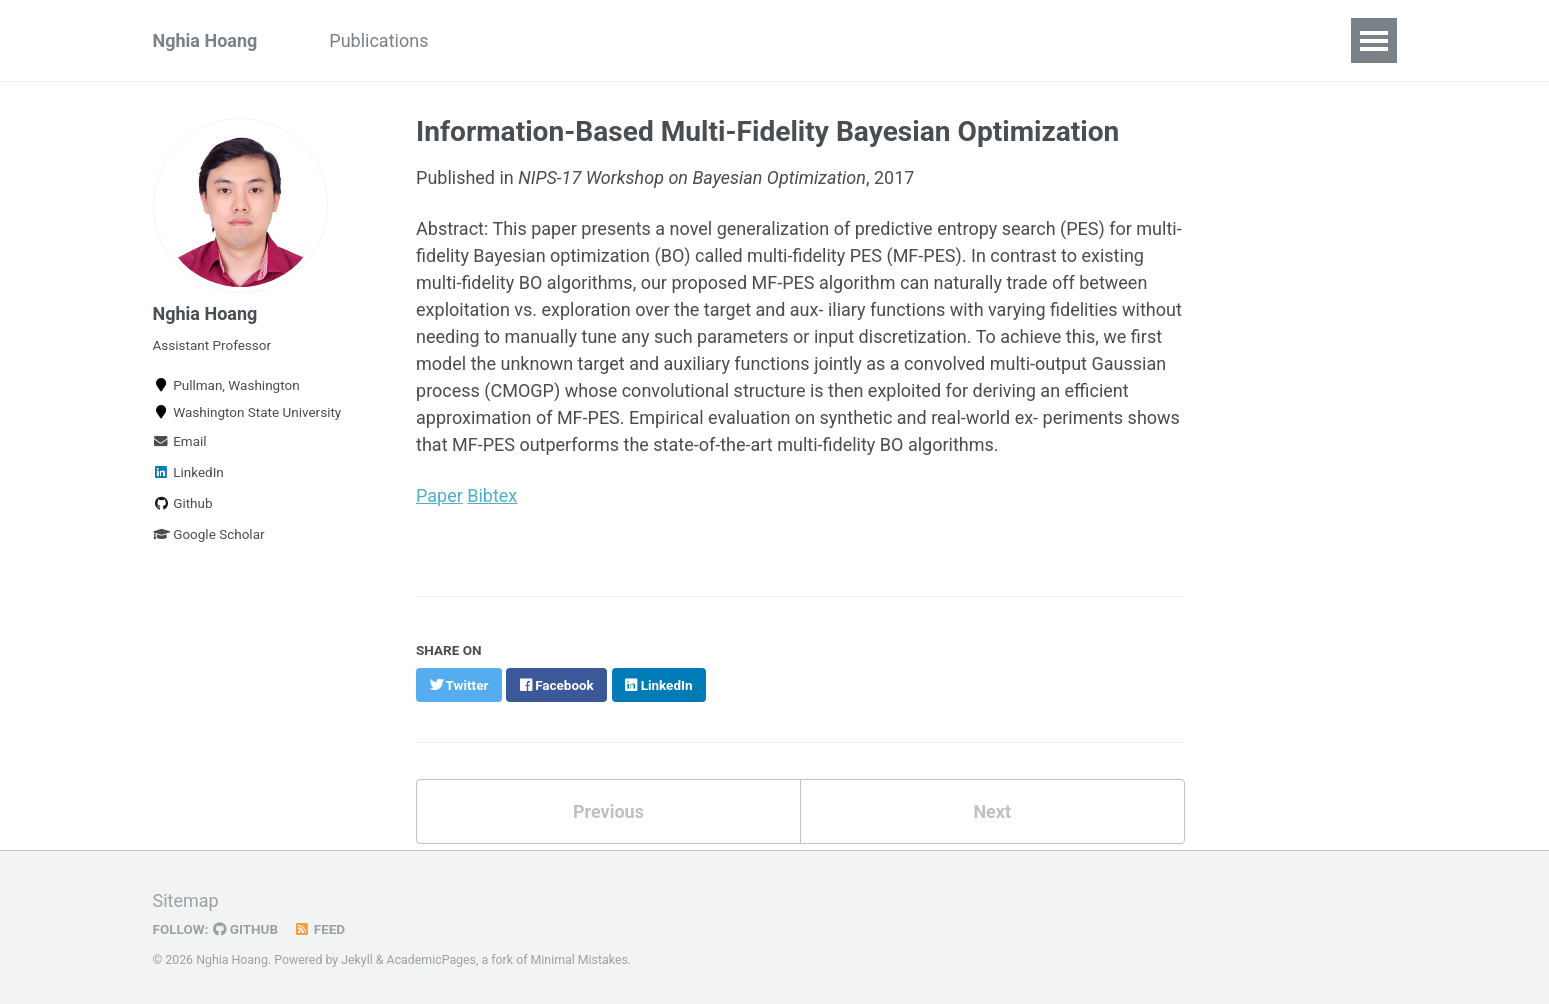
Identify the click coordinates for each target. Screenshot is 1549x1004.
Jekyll (357, 958)
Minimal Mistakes (579, 958)
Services (926, 40)
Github (183, 503)
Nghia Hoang (205, 40)
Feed (319, 927)
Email (180, 441)
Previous (608, 809)
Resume (823, 40)
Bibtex (492, 494)
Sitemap (186, 898)
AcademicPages (431, 958)
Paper (439, 494)
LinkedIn (188, 472)
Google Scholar (209, 534)
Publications (378, 40)
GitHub (245, 927)
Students (499, 40)
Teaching (608, 40)
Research (718, 40)
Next (992, 809)
